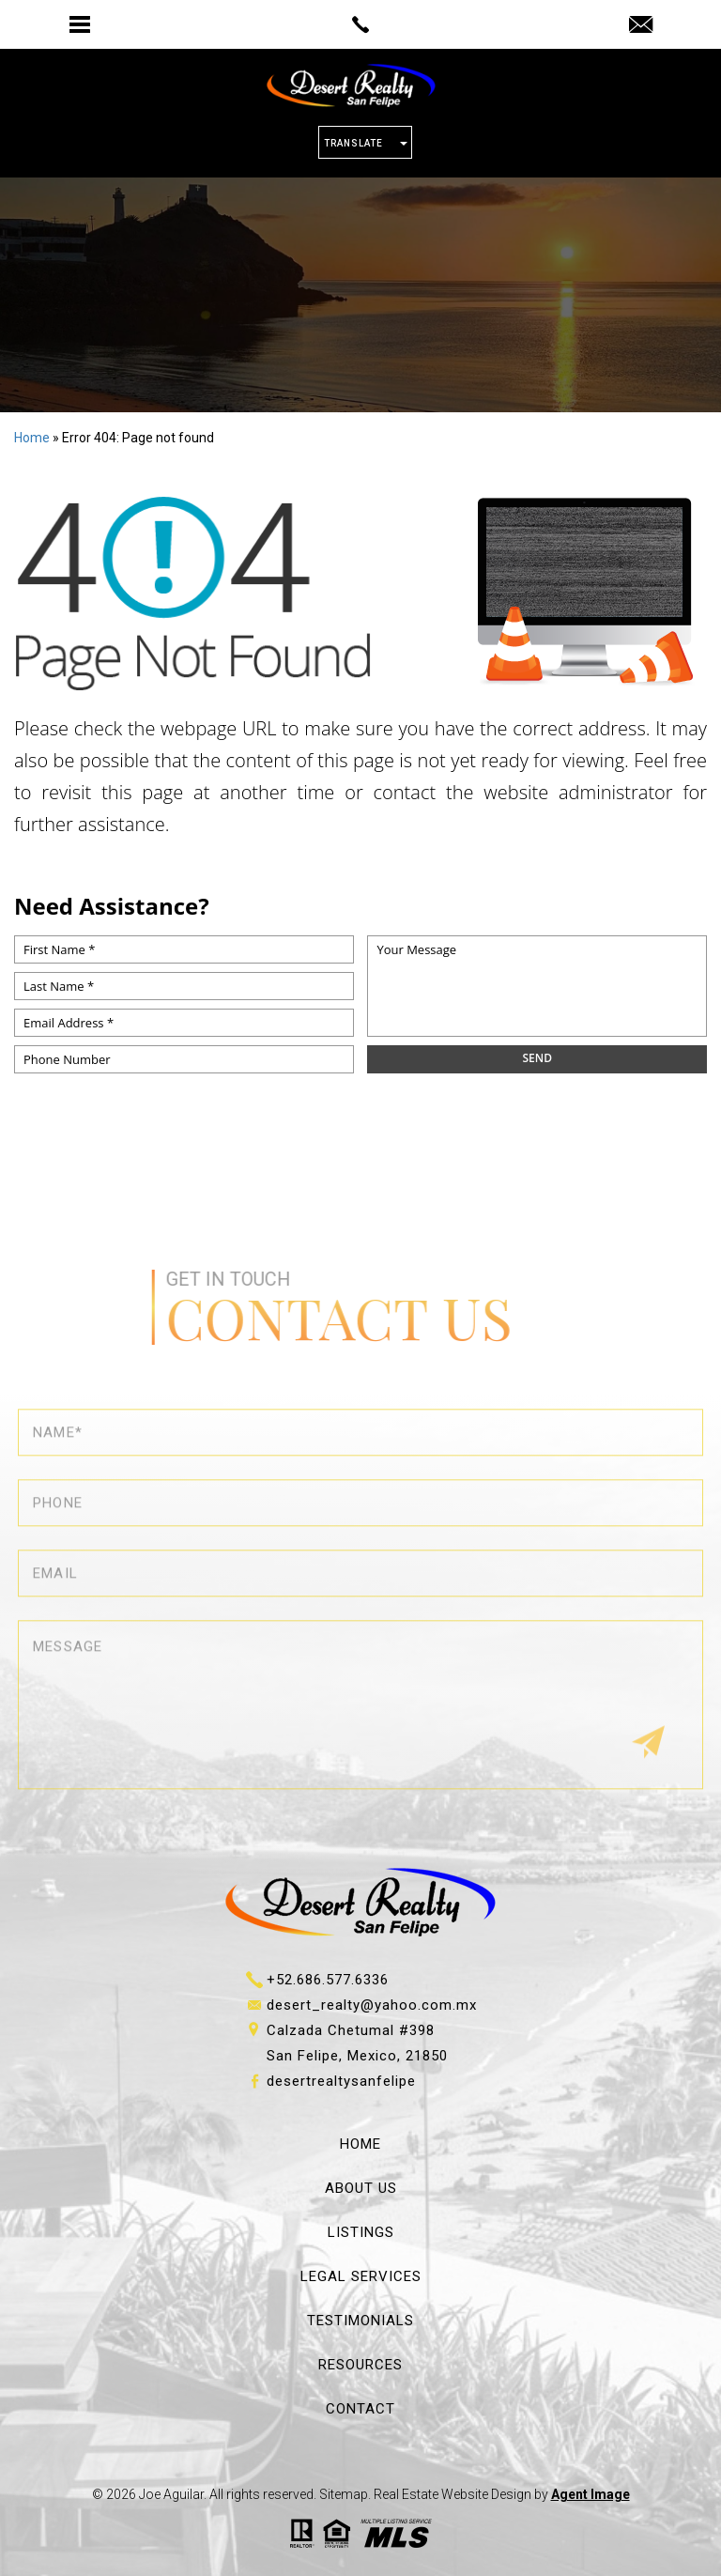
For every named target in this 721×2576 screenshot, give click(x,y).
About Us (361, 2188)
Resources (360, 2364)
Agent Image (590, 2494)
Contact (360, 2408)
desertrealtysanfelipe (341, 2081)
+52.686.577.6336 (328, 1979)
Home (360, 2144)
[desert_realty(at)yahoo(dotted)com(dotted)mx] (640, 26)
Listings (361, 2232)
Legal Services (361, 2276)
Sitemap (343, 2494)
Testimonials (360, 2320)
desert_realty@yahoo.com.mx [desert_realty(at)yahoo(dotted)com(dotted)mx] (372, 2005)
